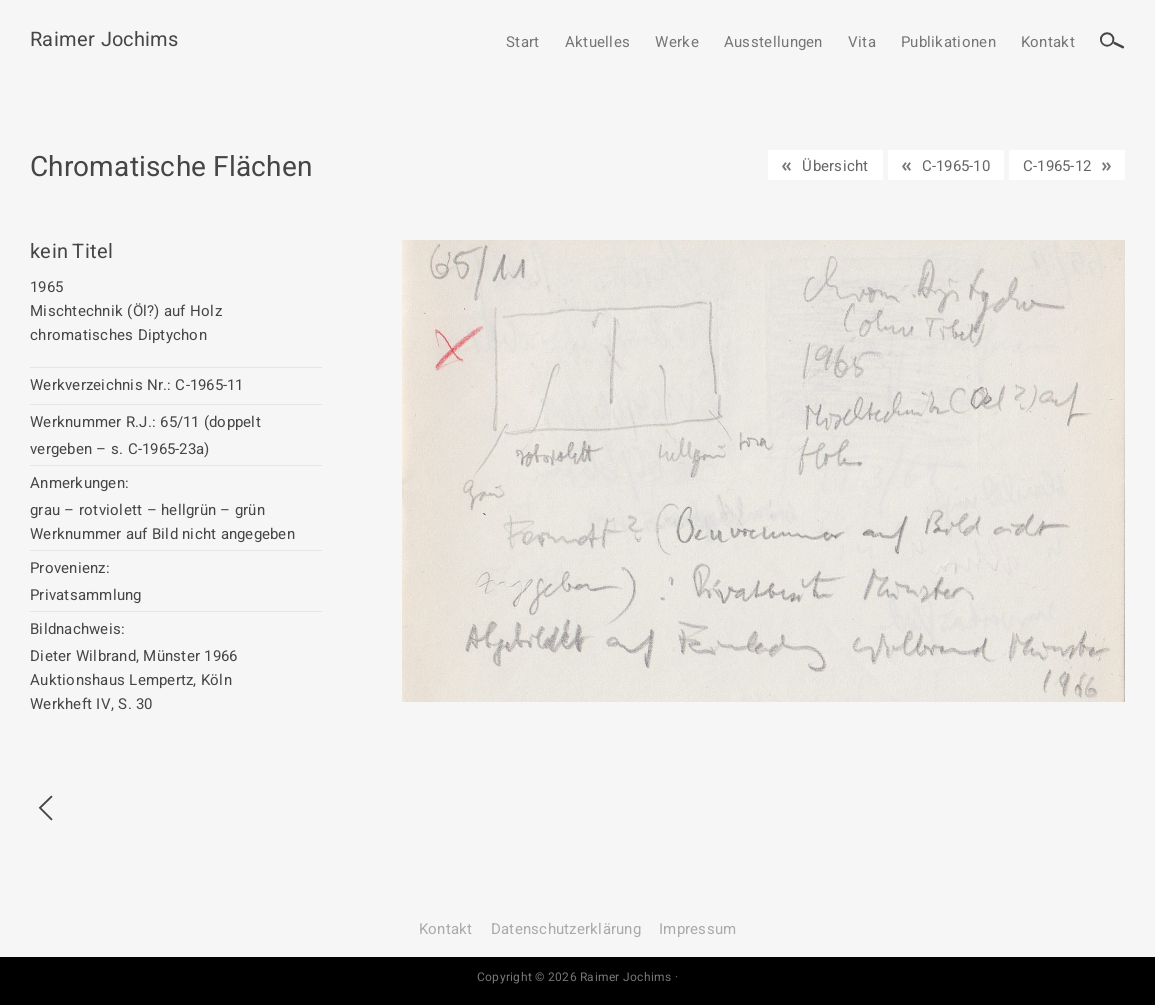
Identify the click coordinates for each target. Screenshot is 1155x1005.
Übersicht (835, 166)
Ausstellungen (773, 43)
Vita (862, 43)
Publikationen (948, 43)
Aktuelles (598, 43)
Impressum (697, 929)
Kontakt (1048, 43)
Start (523, 43)
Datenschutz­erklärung (566, 929)
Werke (677, 43)
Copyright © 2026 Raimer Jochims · (577, 977)
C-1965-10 (956, 166)
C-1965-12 (1057, 166)
